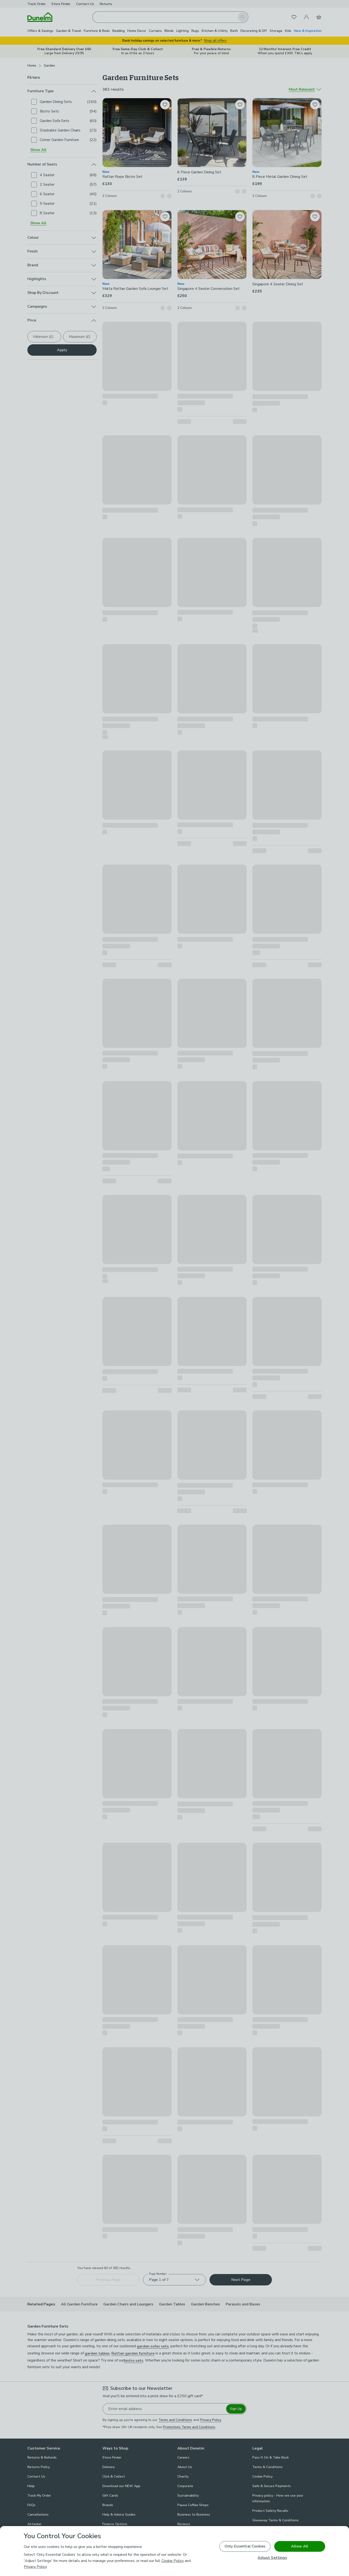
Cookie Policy (172, 2560)
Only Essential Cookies (245, 2546)
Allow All (299, 2546)
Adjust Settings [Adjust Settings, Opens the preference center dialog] (272, 2558)
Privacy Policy (35, 2566)
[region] (174, 2551)
